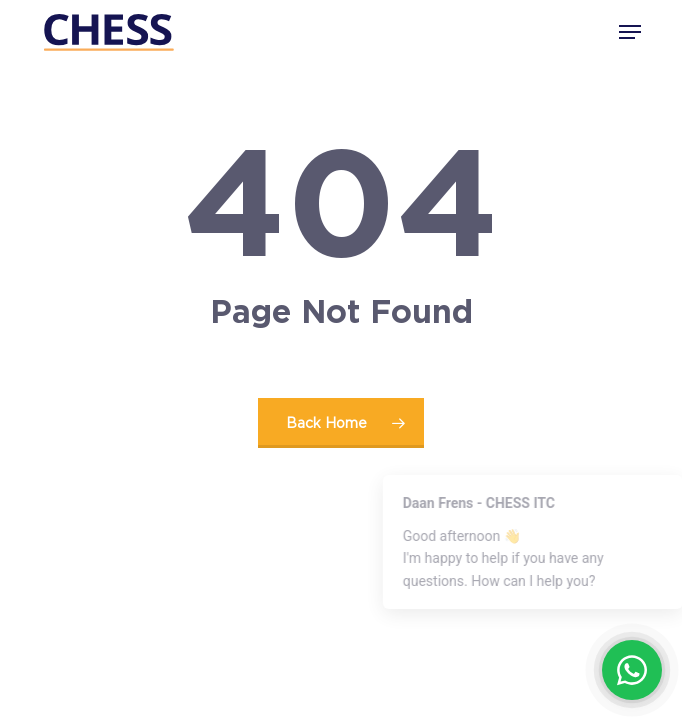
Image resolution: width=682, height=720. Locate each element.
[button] (630, 32)
